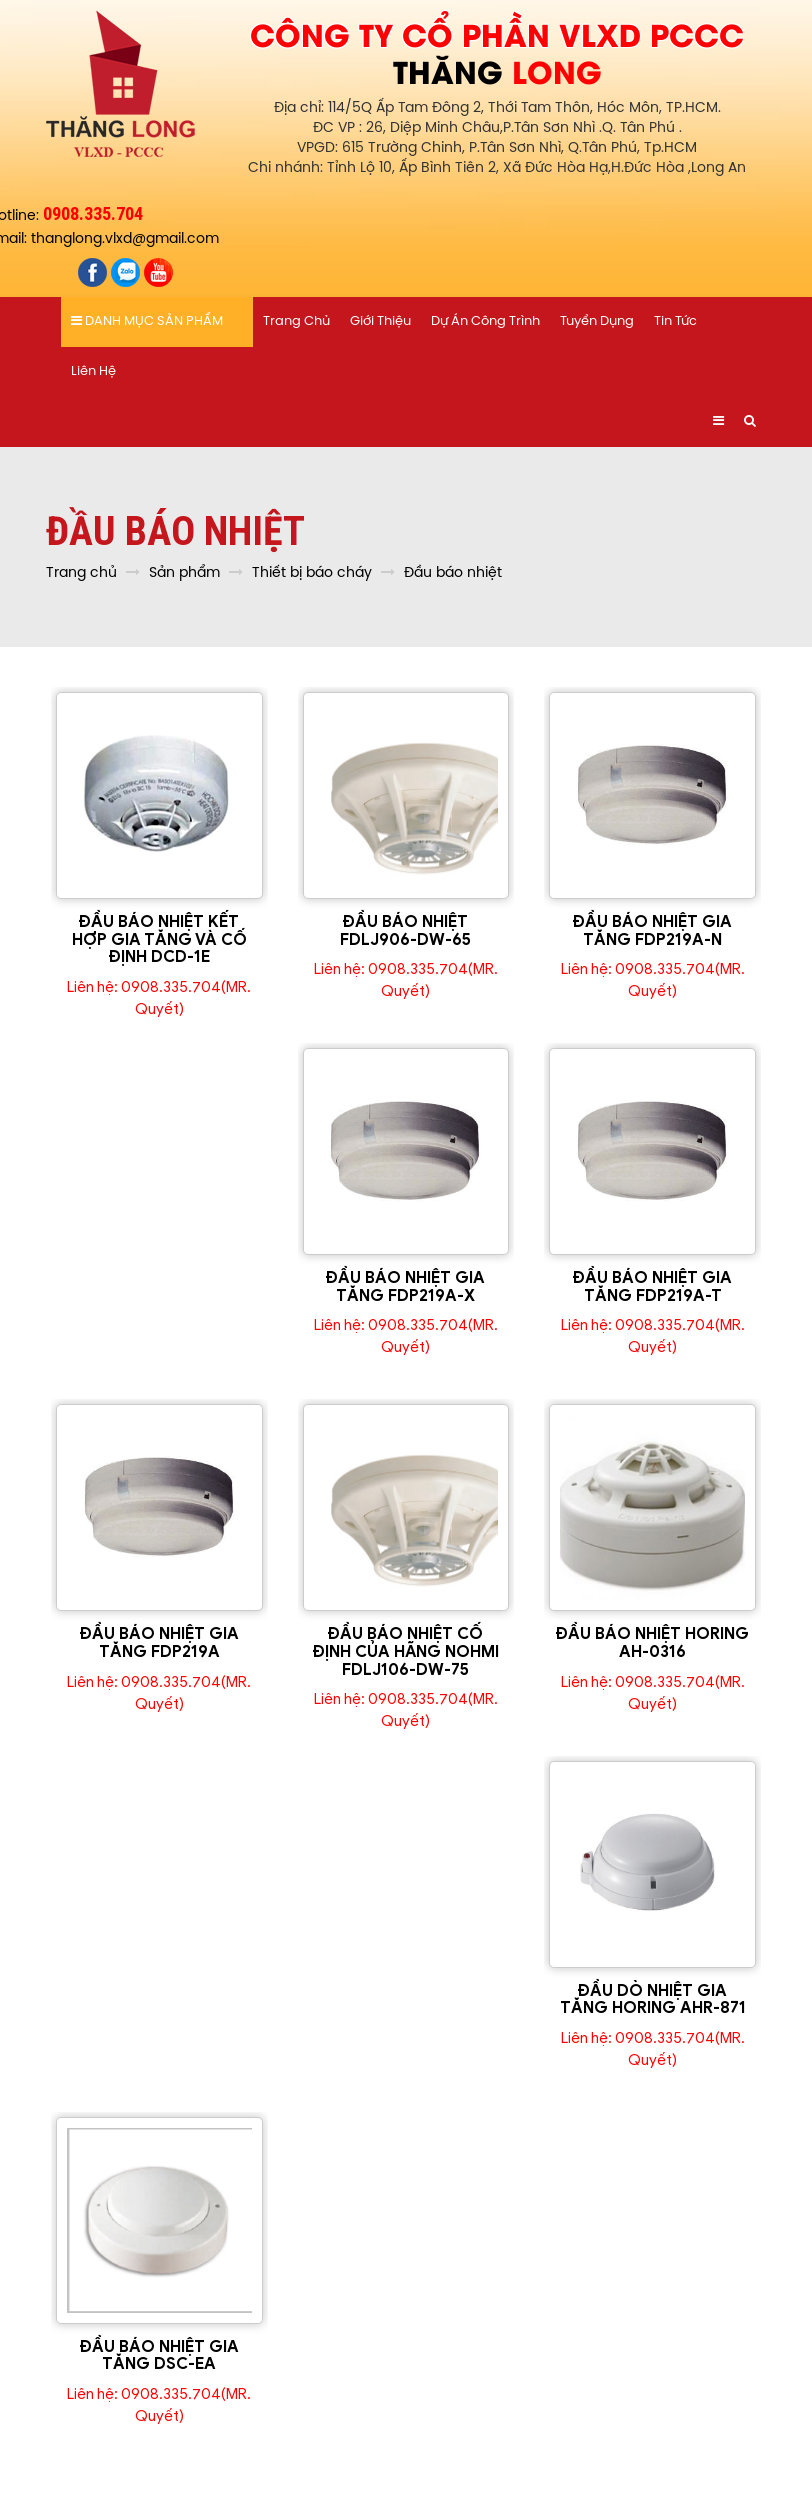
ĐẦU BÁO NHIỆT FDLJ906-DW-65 (405, 931)
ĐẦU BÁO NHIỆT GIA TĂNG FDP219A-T (652, 1287)
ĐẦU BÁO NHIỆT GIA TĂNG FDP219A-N (652, 931)
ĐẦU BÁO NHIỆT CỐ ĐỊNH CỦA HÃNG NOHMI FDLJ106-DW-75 (406, 1651)
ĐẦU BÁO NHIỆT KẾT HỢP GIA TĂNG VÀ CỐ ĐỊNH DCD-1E (159, 939)
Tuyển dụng (597, 321)
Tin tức (675, 321)
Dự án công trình (485, 321)
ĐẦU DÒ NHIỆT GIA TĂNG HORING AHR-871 (653, 2000)
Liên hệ (93, 371)
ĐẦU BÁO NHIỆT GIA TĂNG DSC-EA (159, 2356)
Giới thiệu (380, 321)
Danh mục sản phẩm (147, 321)
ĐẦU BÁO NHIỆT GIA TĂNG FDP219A (159, 1643)
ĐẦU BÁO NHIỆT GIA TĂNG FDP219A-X (405, 1287)
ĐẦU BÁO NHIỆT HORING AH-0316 (652, 1643)
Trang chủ (296, 321)
